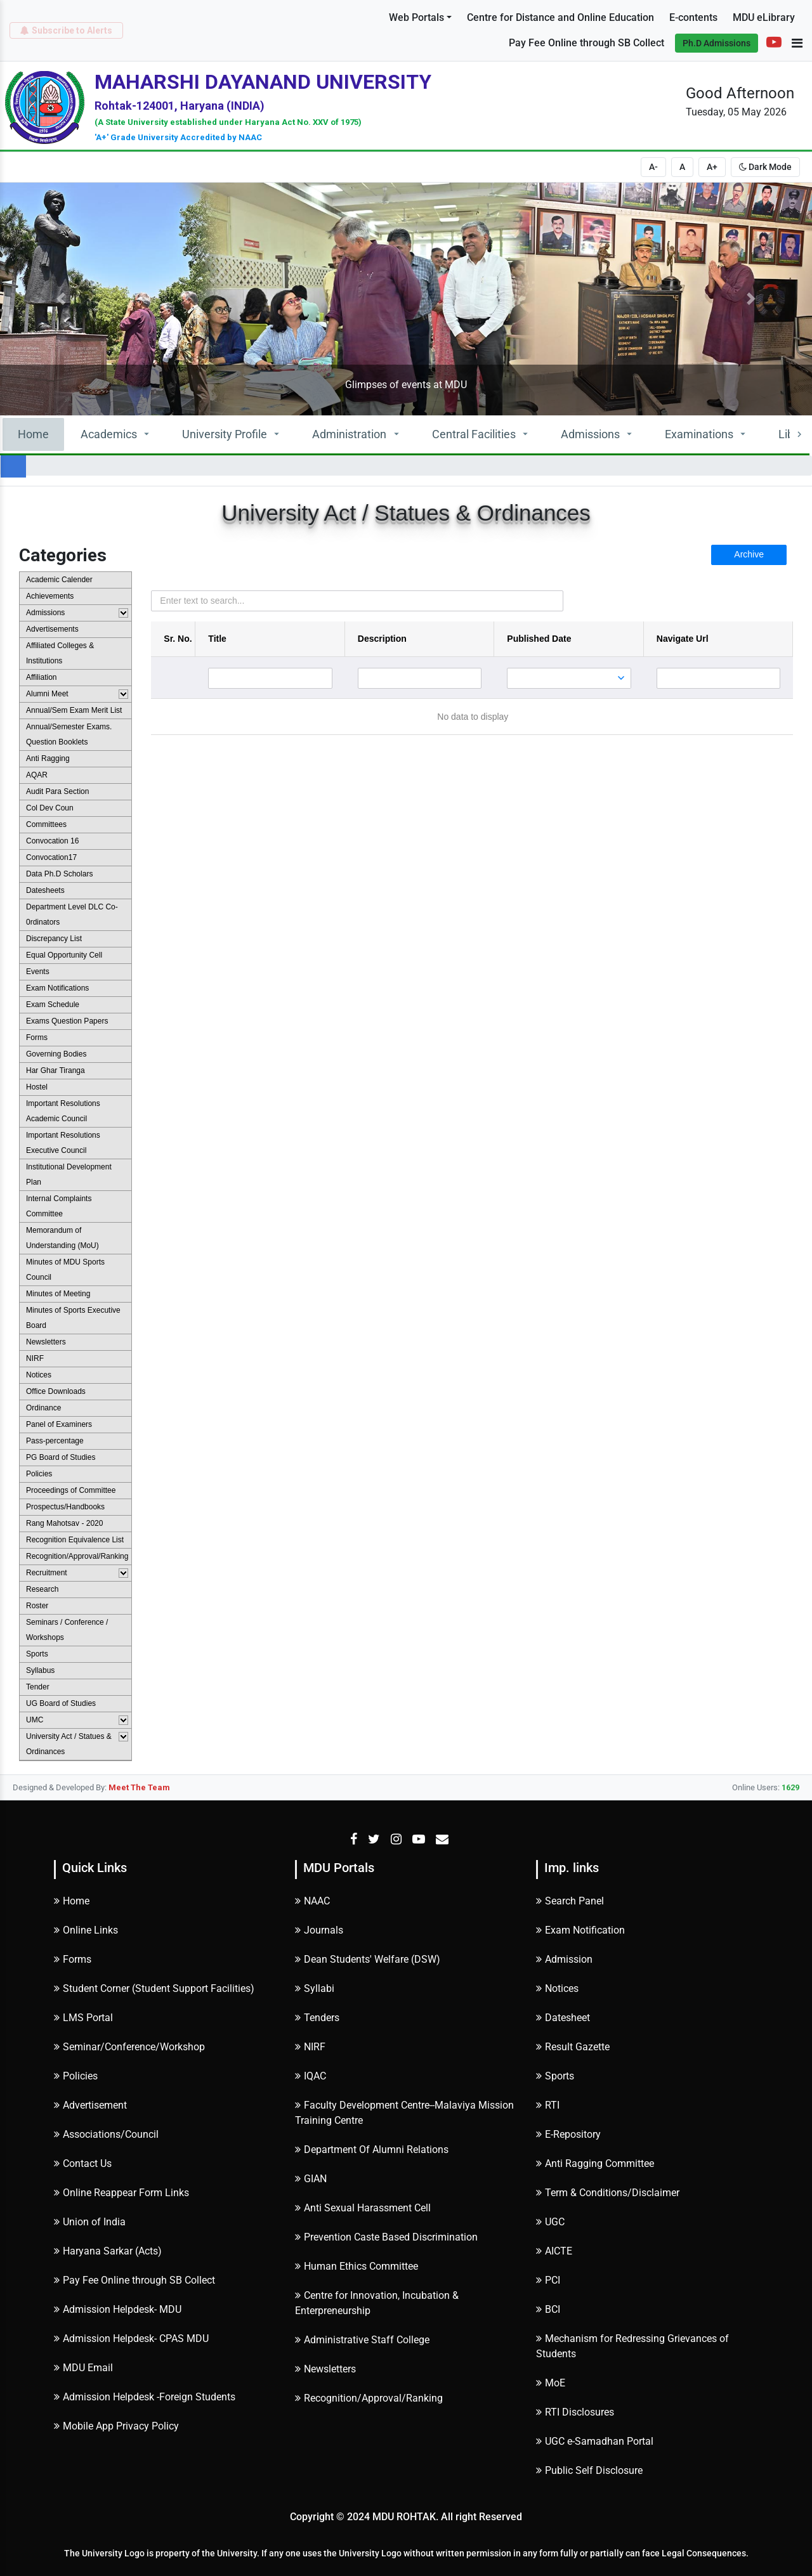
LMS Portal (83, 2018)
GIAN (311, 2179)
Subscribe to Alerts (66, 30)
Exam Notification (580, 1930)
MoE (550, 2383)
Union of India (90, 2222)
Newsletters (325, 2369)
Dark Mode (765, 167)
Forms (72, 1959)
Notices (557, 1988)
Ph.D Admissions (716, 43)
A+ (712, 167)
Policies (76, 2076)
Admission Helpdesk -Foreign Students (144, 2397)
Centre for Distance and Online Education (560, 17)
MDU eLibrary (764, 17)
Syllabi (314, 1988)
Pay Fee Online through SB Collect (586, 43)
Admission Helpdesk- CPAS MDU (131, 2338)
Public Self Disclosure (589, 2470)
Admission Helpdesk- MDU (117, 2309)
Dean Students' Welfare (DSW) (367, 1959)
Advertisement (90, 2105)
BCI (548, 2309)
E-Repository (568, 2134)
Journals (319, 1930)
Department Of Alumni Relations (372, 2149)
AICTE (554, 2251)
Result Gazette (573, 2047)
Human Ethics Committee (356, 2266)
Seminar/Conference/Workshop (129, 2047)
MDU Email (83, 2368)
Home (33, 434)
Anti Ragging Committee (595, 2163)
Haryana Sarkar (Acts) (108, 2251)
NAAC (312, 1901)
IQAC (310, 2076)
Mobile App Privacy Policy (116, 2426)
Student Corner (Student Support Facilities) (154, 1988)
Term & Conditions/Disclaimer (607, 2193)
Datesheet (563, 2018)
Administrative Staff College (362, 2340)
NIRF (310, 2047)
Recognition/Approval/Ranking (369, 2398)
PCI (548, 2280)
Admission (564, 1959)
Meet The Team (139, 1787)
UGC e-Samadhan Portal (594, 2441)
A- (653, 167)
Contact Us (83, 2163)
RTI (548, 2105)
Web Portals (416, 17)
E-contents (693, 17)
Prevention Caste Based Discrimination (386, 2237)
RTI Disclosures (575, 2412)
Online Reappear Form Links (121, 2193)
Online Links (86, 1930)
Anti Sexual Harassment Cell (363, 2208)
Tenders (317, 2018)
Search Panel (570, 1901)
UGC (550, 2222)
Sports (555, 2076)
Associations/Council (106, 2134)
